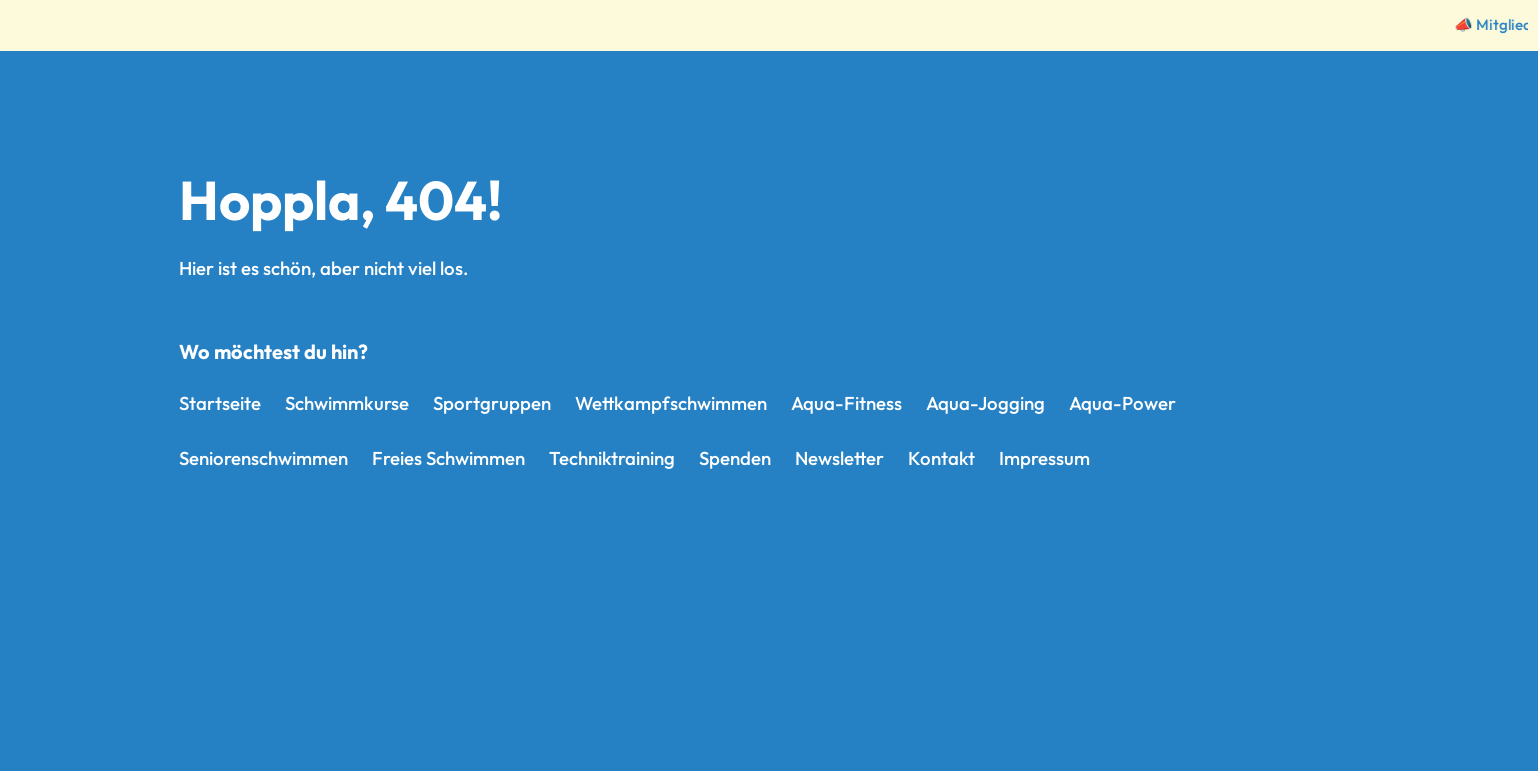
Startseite (220, 403)
